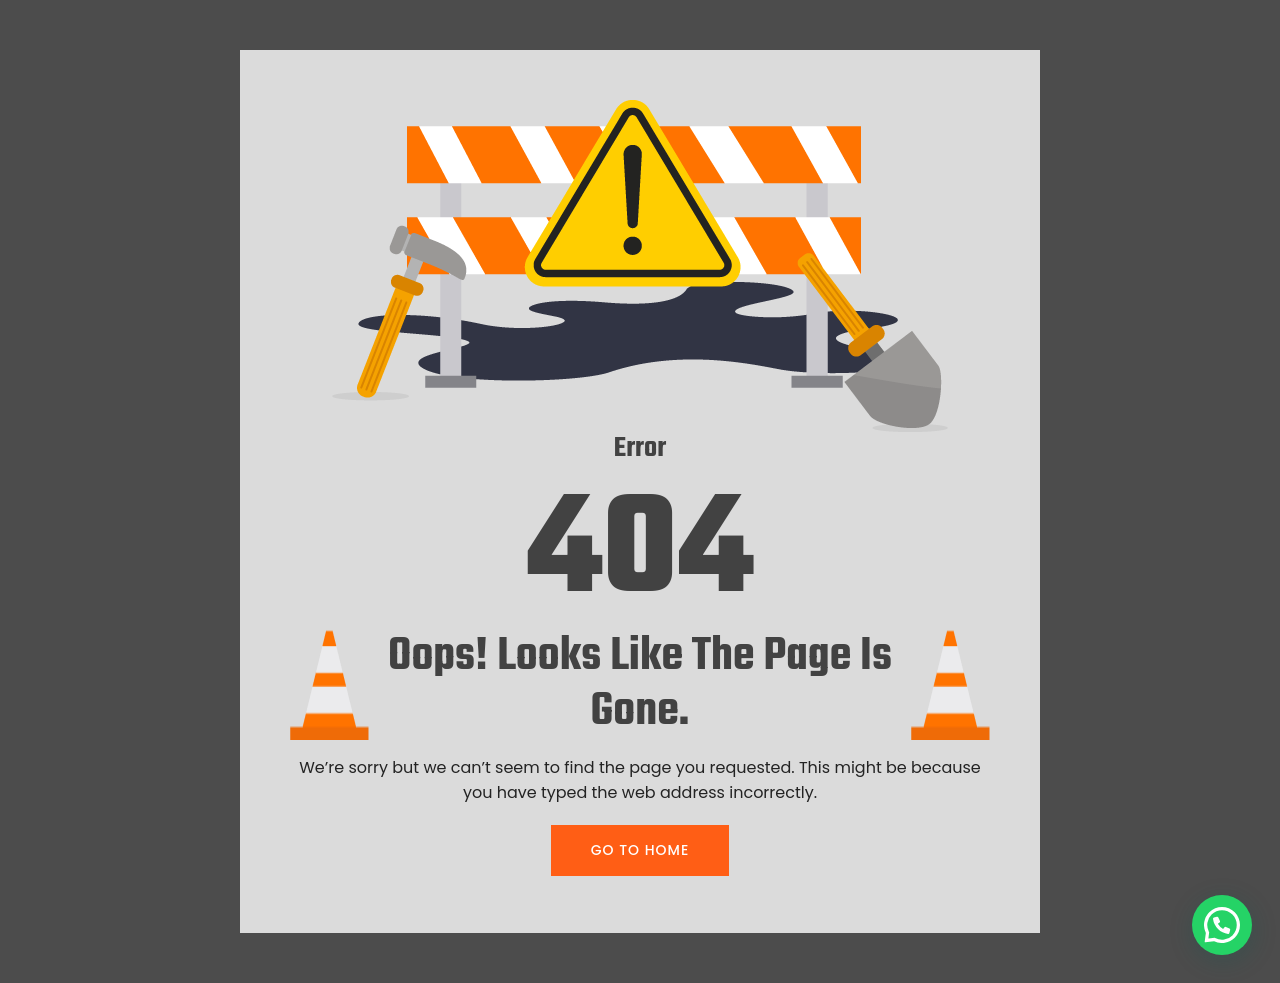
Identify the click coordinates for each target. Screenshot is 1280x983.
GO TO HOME (640, 850)
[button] (1222, 925)
